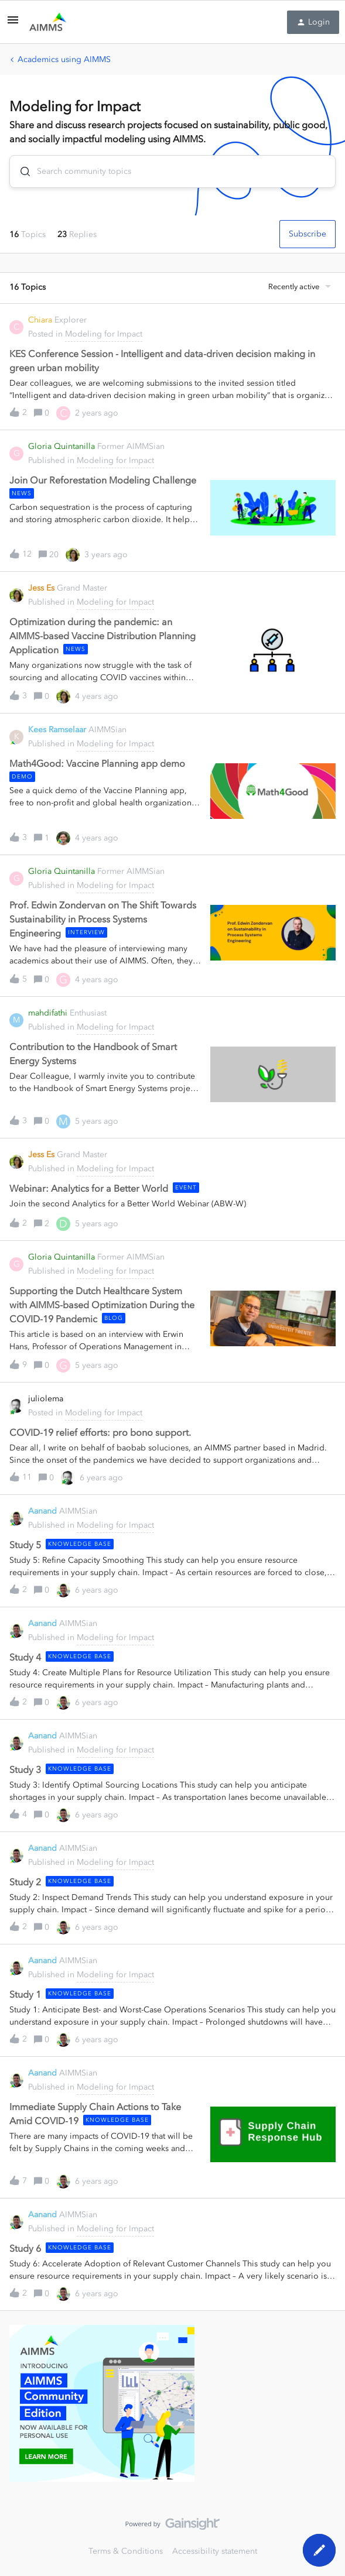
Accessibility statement (214, 2551)
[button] (13, 24)
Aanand (42, 1511)
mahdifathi (47, 1013)
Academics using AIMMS (64, 59)
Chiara (40, 320)
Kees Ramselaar (57, 730)
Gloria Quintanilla (61, 446)
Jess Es (41, 588)
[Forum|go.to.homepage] (47, 22)
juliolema (45, 1399)
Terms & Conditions (125, 2551)
